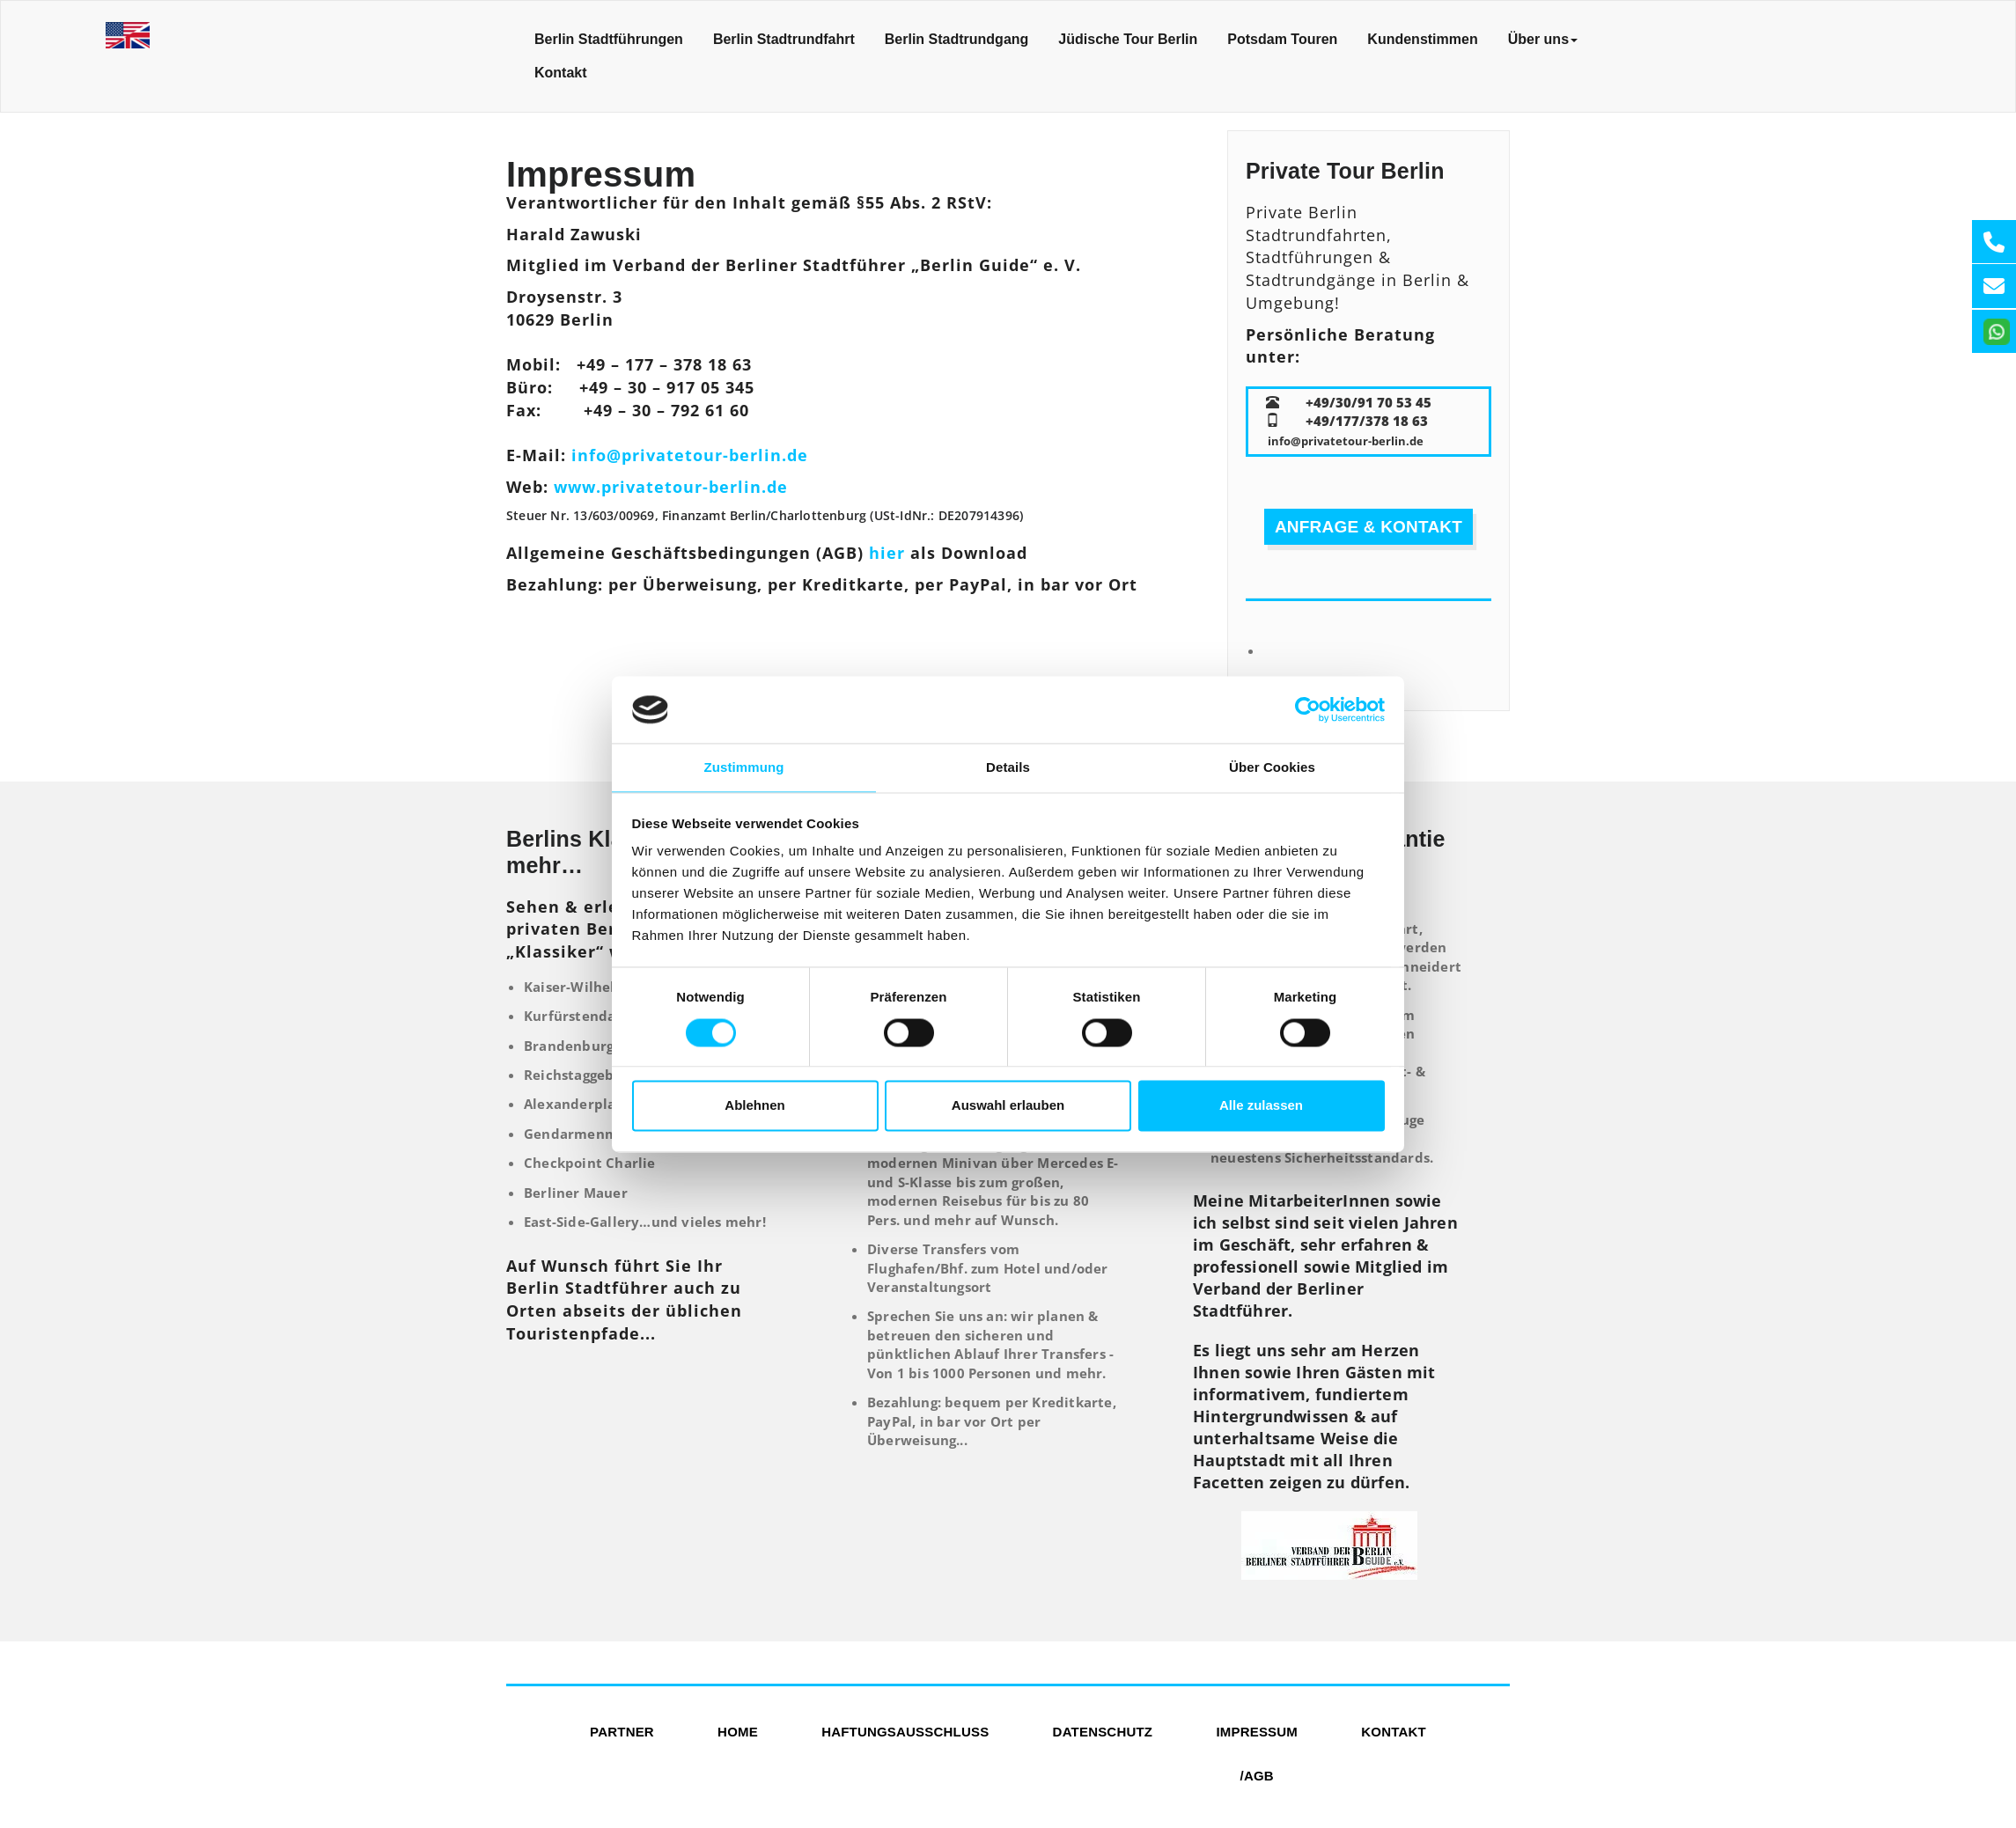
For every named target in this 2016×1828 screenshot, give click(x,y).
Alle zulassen (1261, 1105)
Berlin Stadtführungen (608, 39)
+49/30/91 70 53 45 (1368, 402)
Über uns (1543, 39)
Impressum (1257, 1731)
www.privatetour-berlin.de (671, 486)
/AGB (1257, 1775)
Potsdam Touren (1282, 39)
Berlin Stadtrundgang (957, 39)
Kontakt (560, 72)
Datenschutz (1103, 1731)
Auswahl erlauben (1008, 1105)
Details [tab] (1008, 767)
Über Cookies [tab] (1272, 767)
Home (737, 1731)
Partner (622, 1731)
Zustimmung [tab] (744, 767)
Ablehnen (754, 1105)
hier (887, 552)
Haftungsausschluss (905, 1731)
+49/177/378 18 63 (1367, 420)
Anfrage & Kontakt (1368, 527)
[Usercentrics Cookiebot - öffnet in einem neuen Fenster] (1308, 709)
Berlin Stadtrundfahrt (784, 39)
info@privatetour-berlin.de (689, 455)
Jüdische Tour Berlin (1127, 39)
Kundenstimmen (1422, 39)
